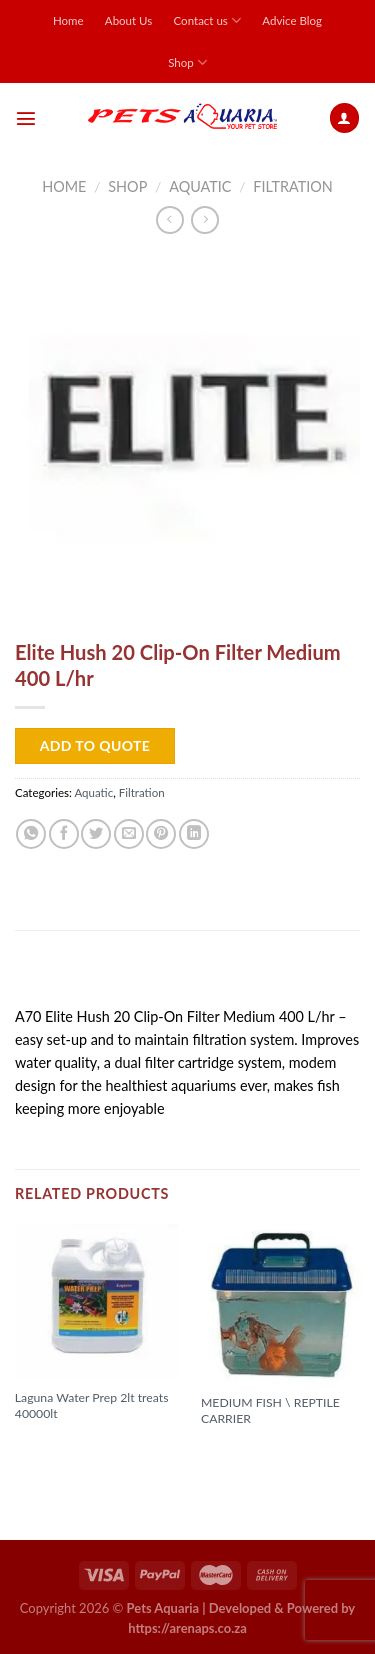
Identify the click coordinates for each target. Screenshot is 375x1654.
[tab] (187, 975)
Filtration (292, 186)
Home (68, 20)
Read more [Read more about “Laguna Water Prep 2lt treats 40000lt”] (59, 1447)
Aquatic (200, 186)
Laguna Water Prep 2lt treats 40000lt (92, 1405)
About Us (128, 20)
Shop (187, 62)
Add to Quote (95, 745)
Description (63, 974)
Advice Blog (292, 20)
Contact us (207, 20)
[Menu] (26, 118)
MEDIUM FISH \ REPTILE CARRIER (270, 1410)
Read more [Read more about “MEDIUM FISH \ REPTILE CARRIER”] (245, 1452)
